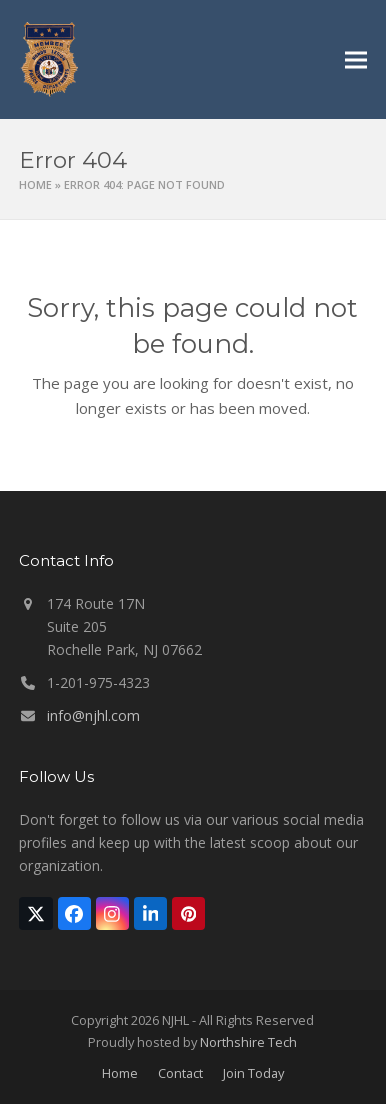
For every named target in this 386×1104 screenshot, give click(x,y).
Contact (180, 1073)
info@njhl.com (93, 715)
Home (35, 184)
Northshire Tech (248, 1042)
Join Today (253, 1073)
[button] (356, 59)
